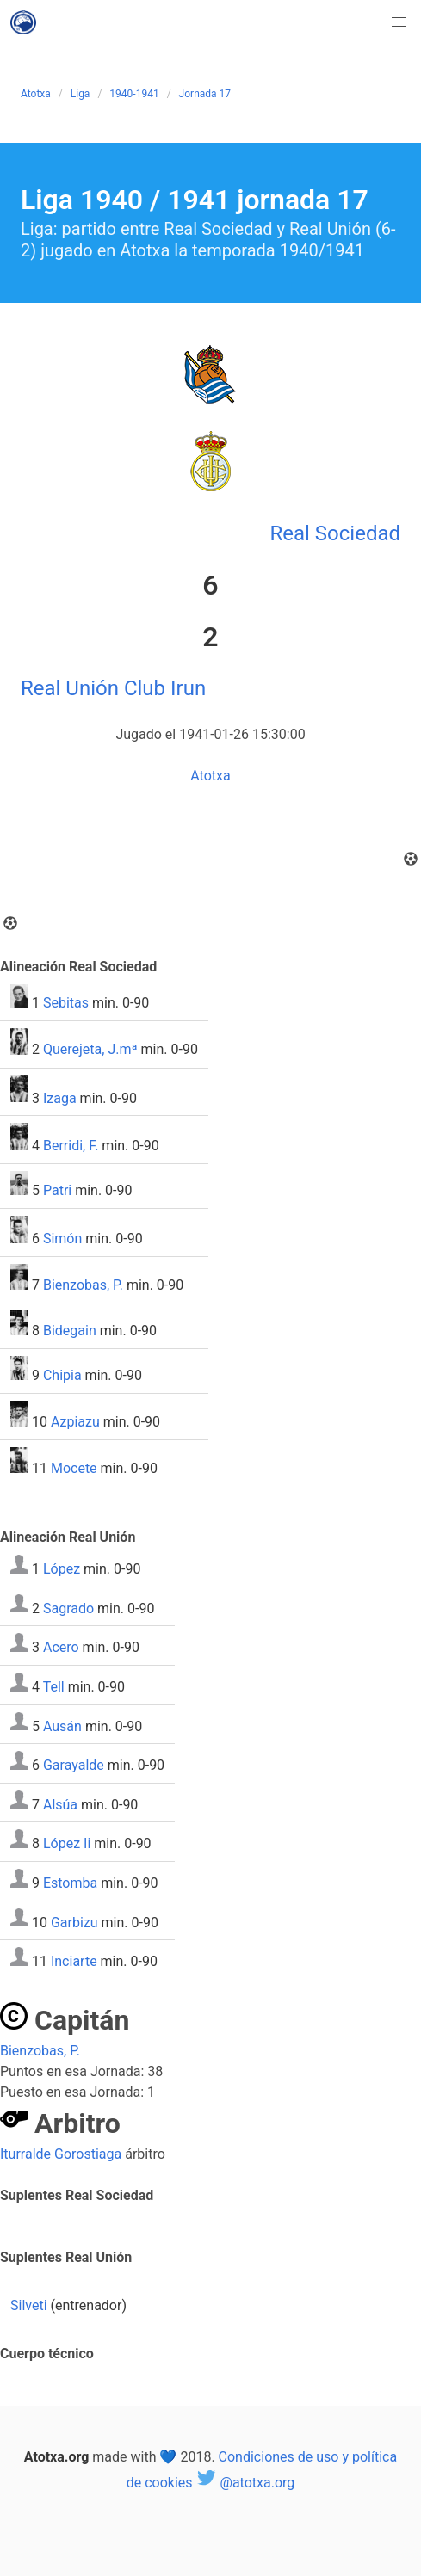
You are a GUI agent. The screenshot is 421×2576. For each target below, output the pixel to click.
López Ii (66, 1843)
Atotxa (36, 94)
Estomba (70, 1883)
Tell (54, 1687)
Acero (61, 1647)
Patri (57, 1190)
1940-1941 (133, 94)
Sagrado (68, 1607)
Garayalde (73, 1765)
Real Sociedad (334, 533)
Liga (80, 94)
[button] (398, 22)
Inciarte (74, 1961)
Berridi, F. (70, 1145)
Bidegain (69, 1330)
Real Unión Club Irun (113, 688)
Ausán (62, 1725)
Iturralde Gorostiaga (60, 2154)
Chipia (62, 1375)
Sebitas (66, 1003)
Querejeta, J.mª (90, 1050)
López (61, 1569)
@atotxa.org (245, 2482)
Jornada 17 (205, 94)
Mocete (74, 1468)
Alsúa (60, 1804)
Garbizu (74, 1922)
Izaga (60, 1097)
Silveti (28, 2305)
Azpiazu (75, 1422)
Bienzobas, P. (83, 1285)
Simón (62, 1238)
